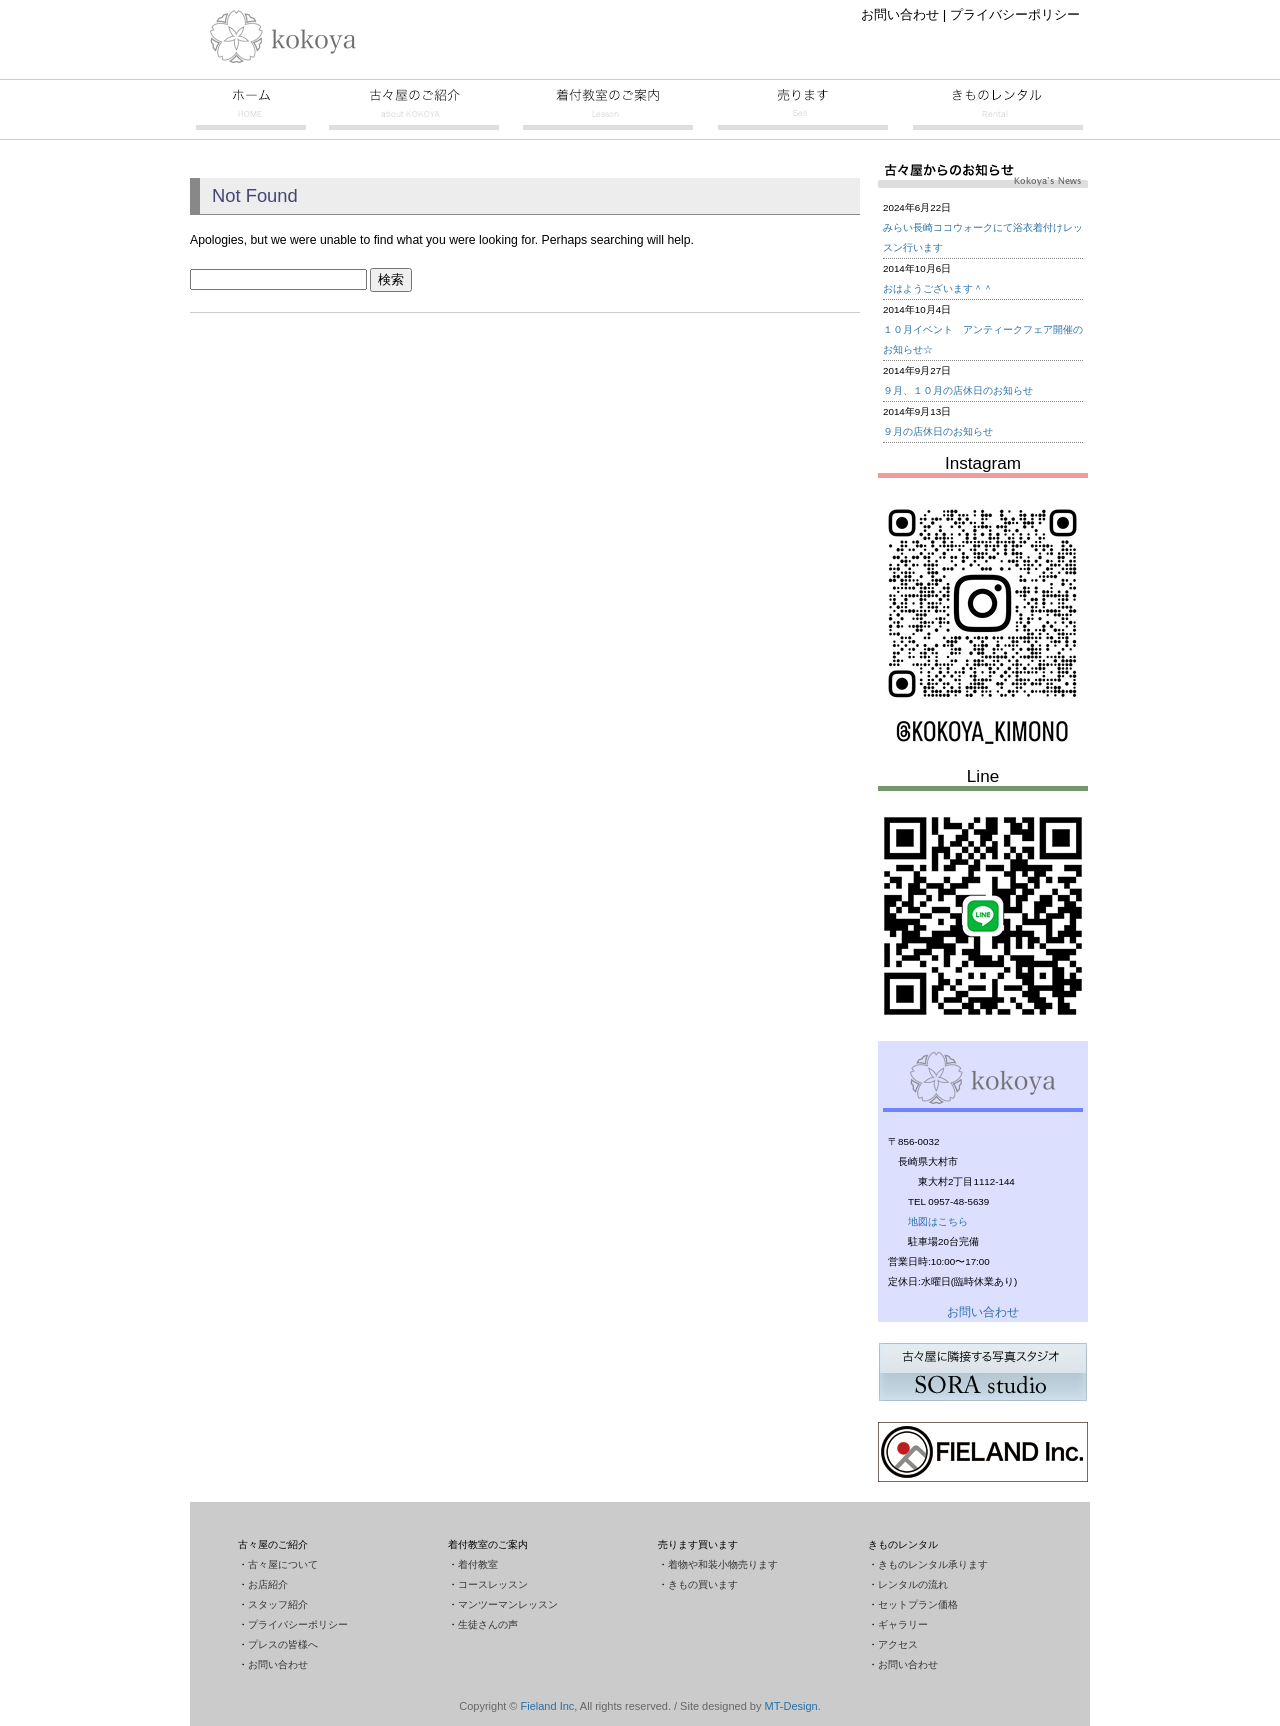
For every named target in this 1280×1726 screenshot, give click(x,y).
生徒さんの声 (488, 1624)
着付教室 (608, 109)
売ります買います (803, 109)
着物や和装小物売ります (723, 1564)
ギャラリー (903, 1624)
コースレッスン (493, 1584)
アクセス (898, 1644)
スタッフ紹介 (278, 1604)
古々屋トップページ (250, 109)
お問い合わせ (900, 14)
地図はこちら (938, 1221)
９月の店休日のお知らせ (938, 431)
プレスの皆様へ (283, 1644)
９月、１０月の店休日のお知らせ (958, 390)
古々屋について (283, 1564)
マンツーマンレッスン (508, 1604)
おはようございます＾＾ (938, 288)
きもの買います (703, 1584)
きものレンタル (998, 109)
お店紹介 (268, 1584)
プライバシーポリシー (1015, 14)
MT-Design (791, 1706)
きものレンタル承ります (933, 1564)
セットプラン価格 (918, 1604)
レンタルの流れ (913, 1584)
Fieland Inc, (549, 1706)
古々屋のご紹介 (414, 109)
